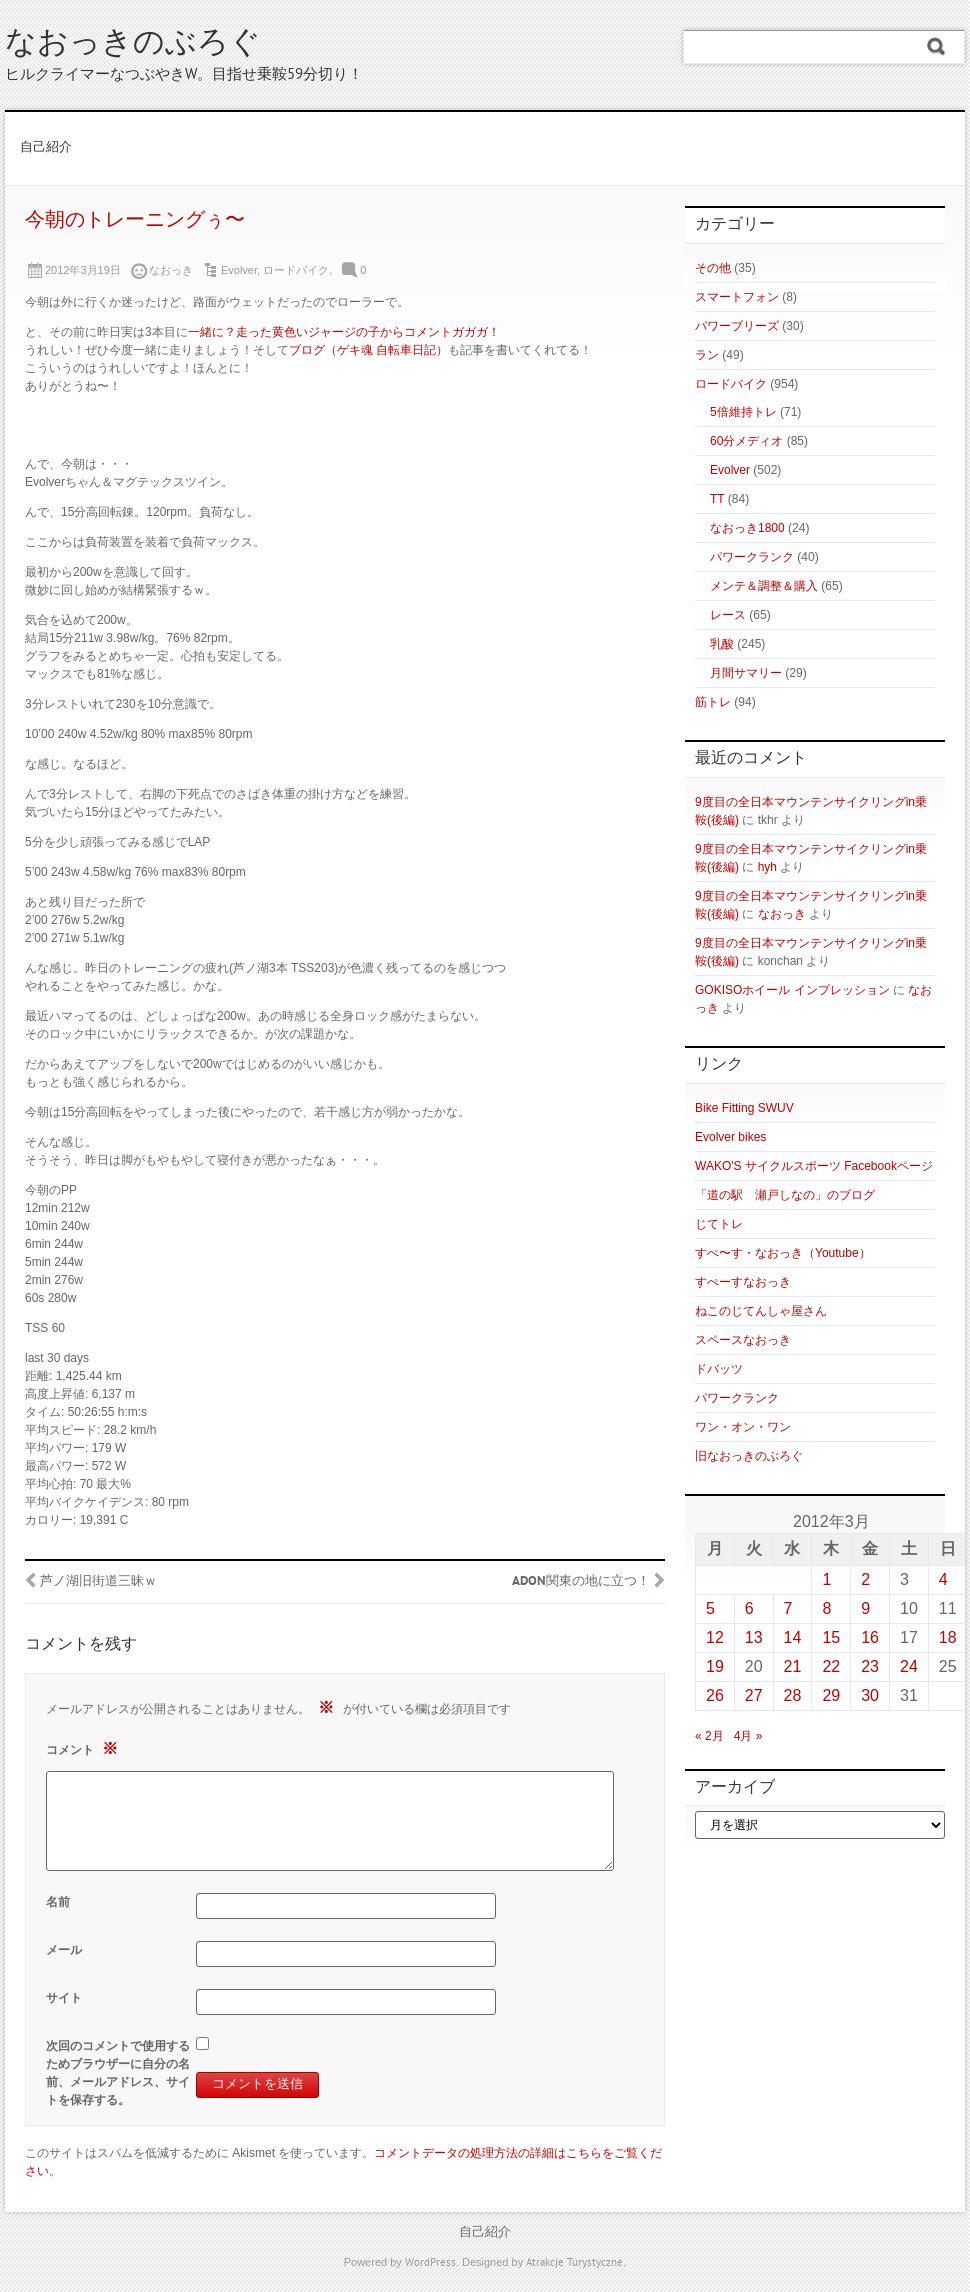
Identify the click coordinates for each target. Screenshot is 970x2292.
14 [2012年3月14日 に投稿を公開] (793, 1637)
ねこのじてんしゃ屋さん (761, 1311)
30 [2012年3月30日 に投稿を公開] (870, 1695)
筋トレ (713, 702)
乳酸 (722, 644)
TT (717, 499)
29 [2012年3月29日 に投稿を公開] (831, 1695)
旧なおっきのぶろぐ (749, 1456)
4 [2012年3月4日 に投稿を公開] (943, 1579)
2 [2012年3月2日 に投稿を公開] (865, 1579)
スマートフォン (737, 297)
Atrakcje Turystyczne (574, 2263)
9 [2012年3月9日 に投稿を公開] (865, 1608)
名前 (58, 1902)
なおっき (782, 914)
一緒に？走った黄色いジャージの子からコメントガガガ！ (344, 332)
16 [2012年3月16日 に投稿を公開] (870, 1637)
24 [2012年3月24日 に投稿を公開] (909, 1666)
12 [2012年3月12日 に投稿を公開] (715, 1637)
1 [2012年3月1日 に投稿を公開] (826, 1579)
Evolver (239, 270)
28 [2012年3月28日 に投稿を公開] (793, 1695)
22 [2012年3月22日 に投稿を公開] (831, 1666)
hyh (767, 867)
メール (64, 1950)
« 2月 (709, 1736)
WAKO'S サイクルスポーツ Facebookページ (814, 1166)
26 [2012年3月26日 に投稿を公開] (715, 1695)
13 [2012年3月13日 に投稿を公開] (754, 1637)
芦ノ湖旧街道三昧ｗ (98, 1582)
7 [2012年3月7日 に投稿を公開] (788, 1608)
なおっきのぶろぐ (133, 44)
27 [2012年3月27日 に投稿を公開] (754, 1695)
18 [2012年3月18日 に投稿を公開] (948, 1637)
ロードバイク (296, 270)
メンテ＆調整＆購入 (764, 586)
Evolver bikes (730, 1137)
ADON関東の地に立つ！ (581, 1582)
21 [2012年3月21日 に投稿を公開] (793, 1666)
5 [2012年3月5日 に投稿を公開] (710, 1608)
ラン (707, 355)
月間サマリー (746, 673)
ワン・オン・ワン (743, 1427)
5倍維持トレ (743, 412)
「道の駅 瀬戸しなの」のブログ (785, 1195)
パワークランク (752, 557)
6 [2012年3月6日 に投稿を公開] (749, 1608)
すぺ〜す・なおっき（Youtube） (783, 1253)
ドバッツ (719, 1369)
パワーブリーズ (737, 326)
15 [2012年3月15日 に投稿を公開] (831, 1637)
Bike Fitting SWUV (744, 1108)
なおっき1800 (747, 528)
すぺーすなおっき (743, 1282)
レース (728, 615)
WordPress (430, 2263)
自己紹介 (46, 148)
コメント (84, 1748)
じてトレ (719, 1224)
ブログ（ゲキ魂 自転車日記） (368, 350)
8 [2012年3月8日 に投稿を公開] (826, 1608)
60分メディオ (746, 441)
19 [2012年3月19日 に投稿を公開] (715, 1666)
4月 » (748, 1736)
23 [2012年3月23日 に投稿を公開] (870, 1666)
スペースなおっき (743, 1340)
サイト (64, 1998)
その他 (713, 268)
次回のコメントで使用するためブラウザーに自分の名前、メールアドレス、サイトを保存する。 (118, 2073)
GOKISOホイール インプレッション (792, 990)
